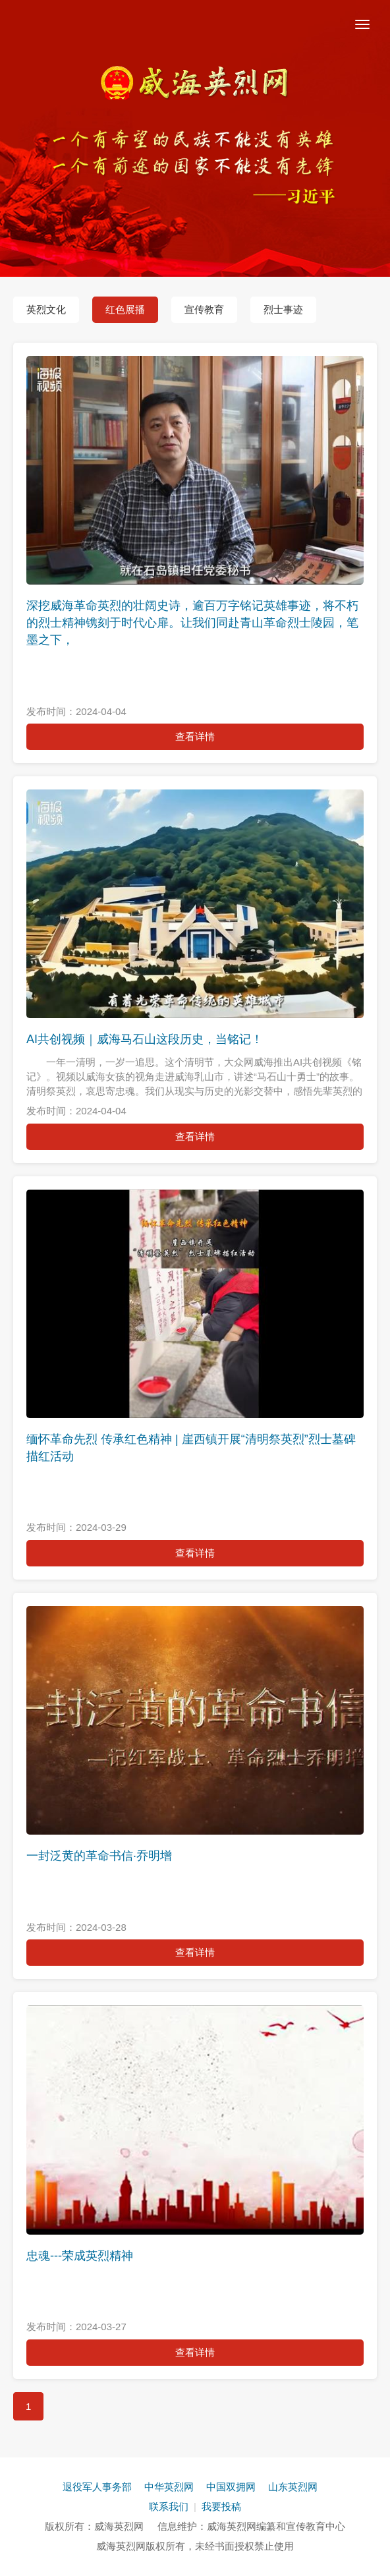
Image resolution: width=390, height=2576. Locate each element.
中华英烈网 (169, 2486)
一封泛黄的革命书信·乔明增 (99, 1855)
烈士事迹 (283, 309)
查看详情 (195, 736)
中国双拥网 (231, 2486)
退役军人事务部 (97, 2486)
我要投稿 (221, 2506)
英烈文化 (46, 309)
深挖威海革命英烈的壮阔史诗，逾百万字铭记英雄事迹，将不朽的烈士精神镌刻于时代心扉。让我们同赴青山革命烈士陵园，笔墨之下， (192, 622)
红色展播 (125, 309)
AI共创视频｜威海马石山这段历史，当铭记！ (144, 1039)
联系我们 (168, 2506)
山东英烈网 (293, 2486)
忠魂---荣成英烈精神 (79, 2255)
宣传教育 (204, 309)
